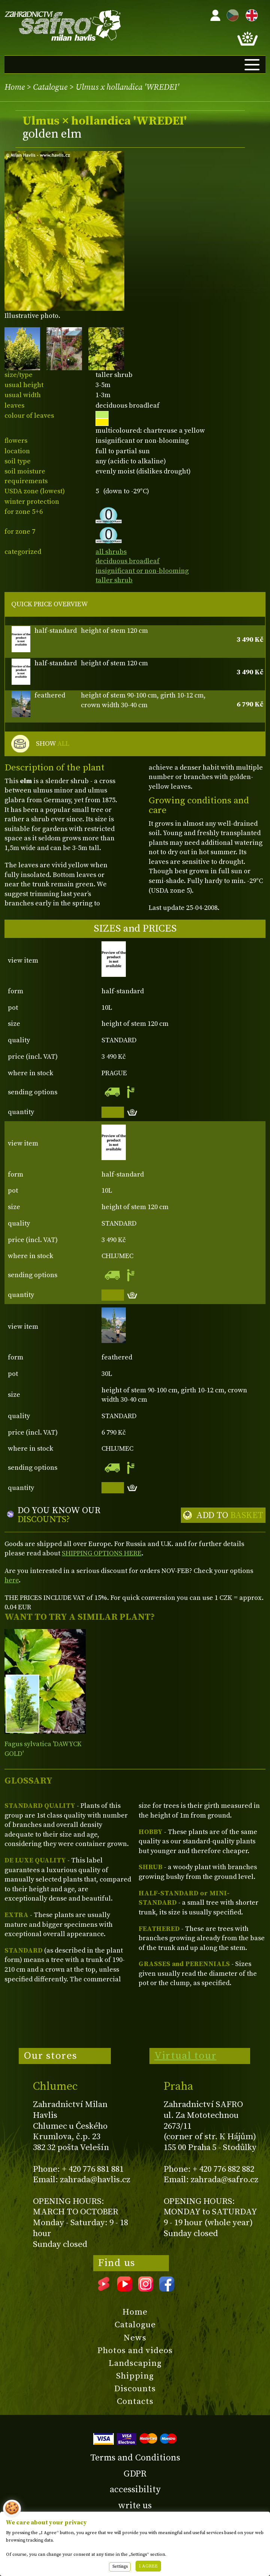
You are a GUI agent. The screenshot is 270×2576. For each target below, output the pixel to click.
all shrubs (111, 552)
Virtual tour (185, 2055)
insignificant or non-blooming (142, 571)
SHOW (52, 744)
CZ (231, 14)
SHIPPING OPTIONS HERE (102, 1553)
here (11, 1580)
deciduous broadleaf (127, 561)
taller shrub (114, 580)
